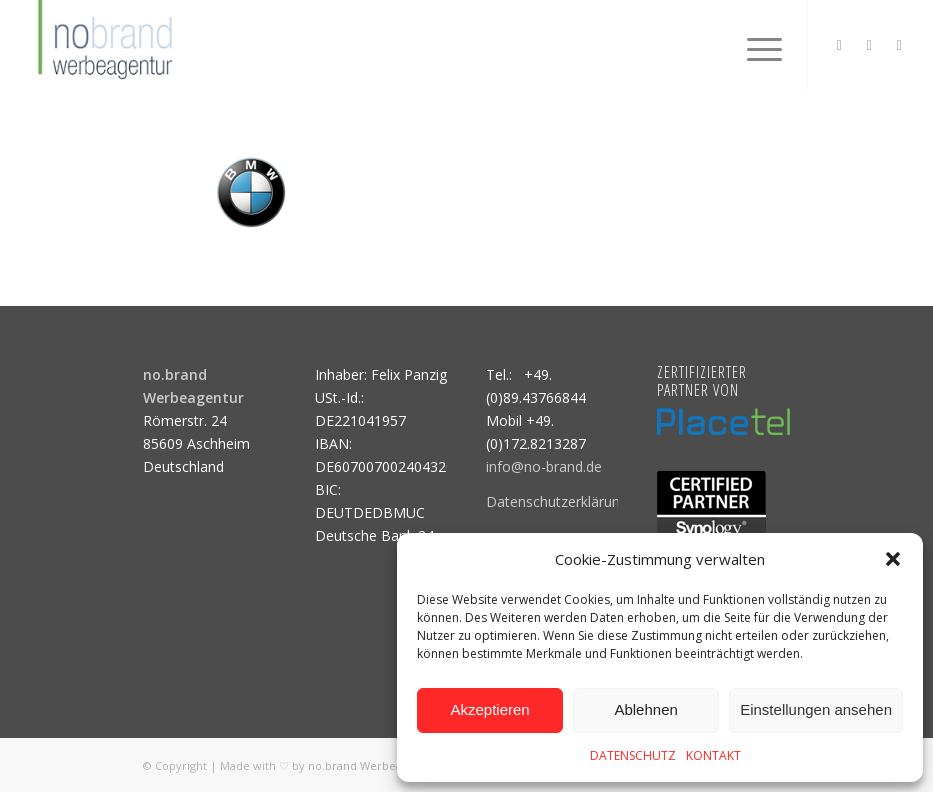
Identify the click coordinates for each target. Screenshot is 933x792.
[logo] (103, 45)
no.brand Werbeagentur (373, 765)
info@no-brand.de (544, 466)
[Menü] (754, 45)
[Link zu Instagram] (839, 45)
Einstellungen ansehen (816, 709)
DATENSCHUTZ (633, 755)
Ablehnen (645, 709)
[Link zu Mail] (899, 45)
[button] (893, 559)
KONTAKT (713, 755)
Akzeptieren (489, 709)
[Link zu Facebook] (869, 45)
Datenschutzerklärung (557, 501)
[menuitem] (754, 45)
